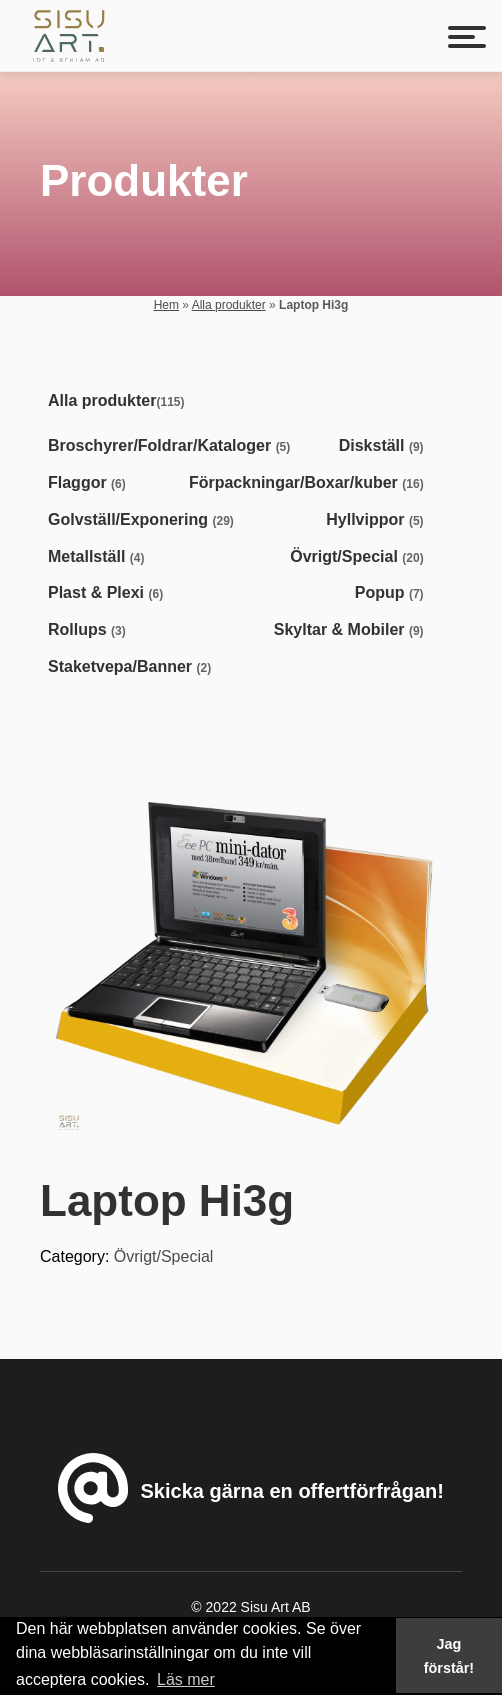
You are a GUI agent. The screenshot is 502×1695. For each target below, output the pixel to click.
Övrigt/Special (164, 1256)
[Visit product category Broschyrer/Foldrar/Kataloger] (173, 446)
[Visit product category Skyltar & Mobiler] (353, 630)
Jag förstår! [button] (449, 1656)
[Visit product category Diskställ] (385, 446)
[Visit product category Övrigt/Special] (360, 557)
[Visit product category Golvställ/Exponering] (145, 520)
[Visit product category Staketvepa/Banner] (133, 667)
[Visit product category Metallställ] (100, 557)
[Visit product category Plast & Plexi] (109, 593)
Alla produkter (229, 305)
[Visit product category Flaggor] (91, 483)
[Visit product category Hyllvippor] (378, 520)
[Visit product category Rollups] (91, 630)
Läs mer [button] (186, 1679)
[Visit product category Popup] (393, 593)
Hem (166, 305)
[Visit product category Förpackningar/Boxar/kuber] (310, 483)
